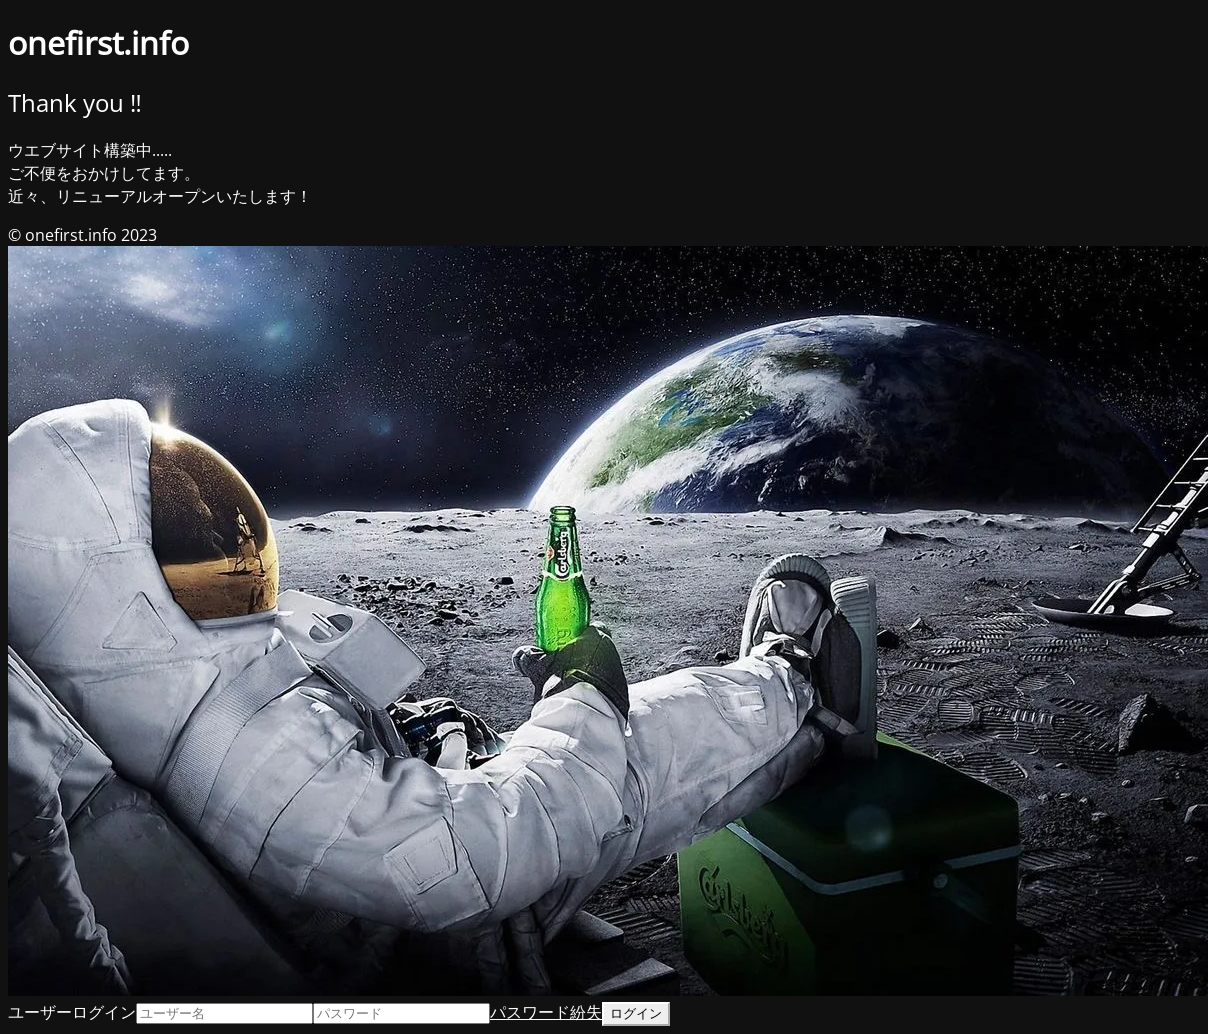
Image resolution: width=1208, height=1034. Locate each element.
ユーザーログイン (72, 1012)
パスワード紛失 (546, 1012)
